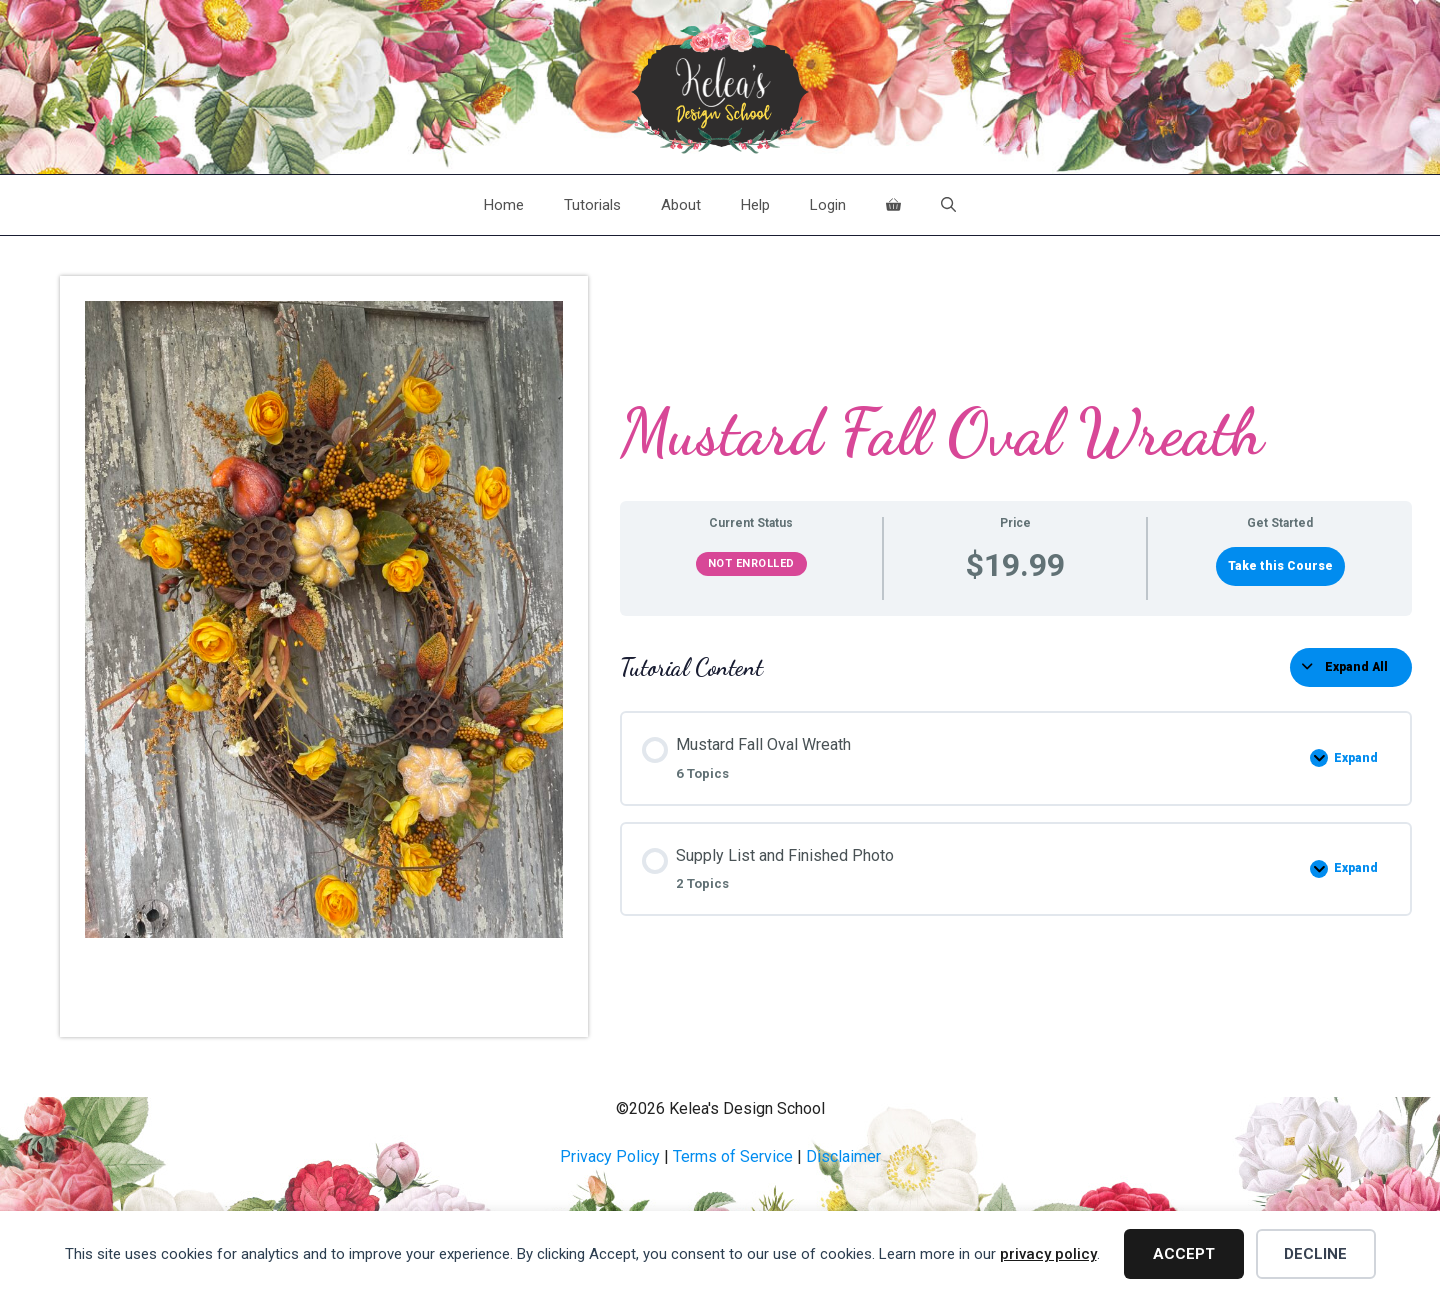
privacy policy (1048, 1254)
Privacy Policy (610, 1156)
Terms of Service (733, 1156)
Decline (1315, 1254)
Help (755, 205)
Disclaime (841, 1156)
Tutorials (592, 205)
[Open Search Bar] (948, 205)
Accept (1184, 1254)
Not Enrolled (751, 563)
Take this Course (1280, 566)
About (681, 205)
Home (504, 205)
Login (828, 205)
